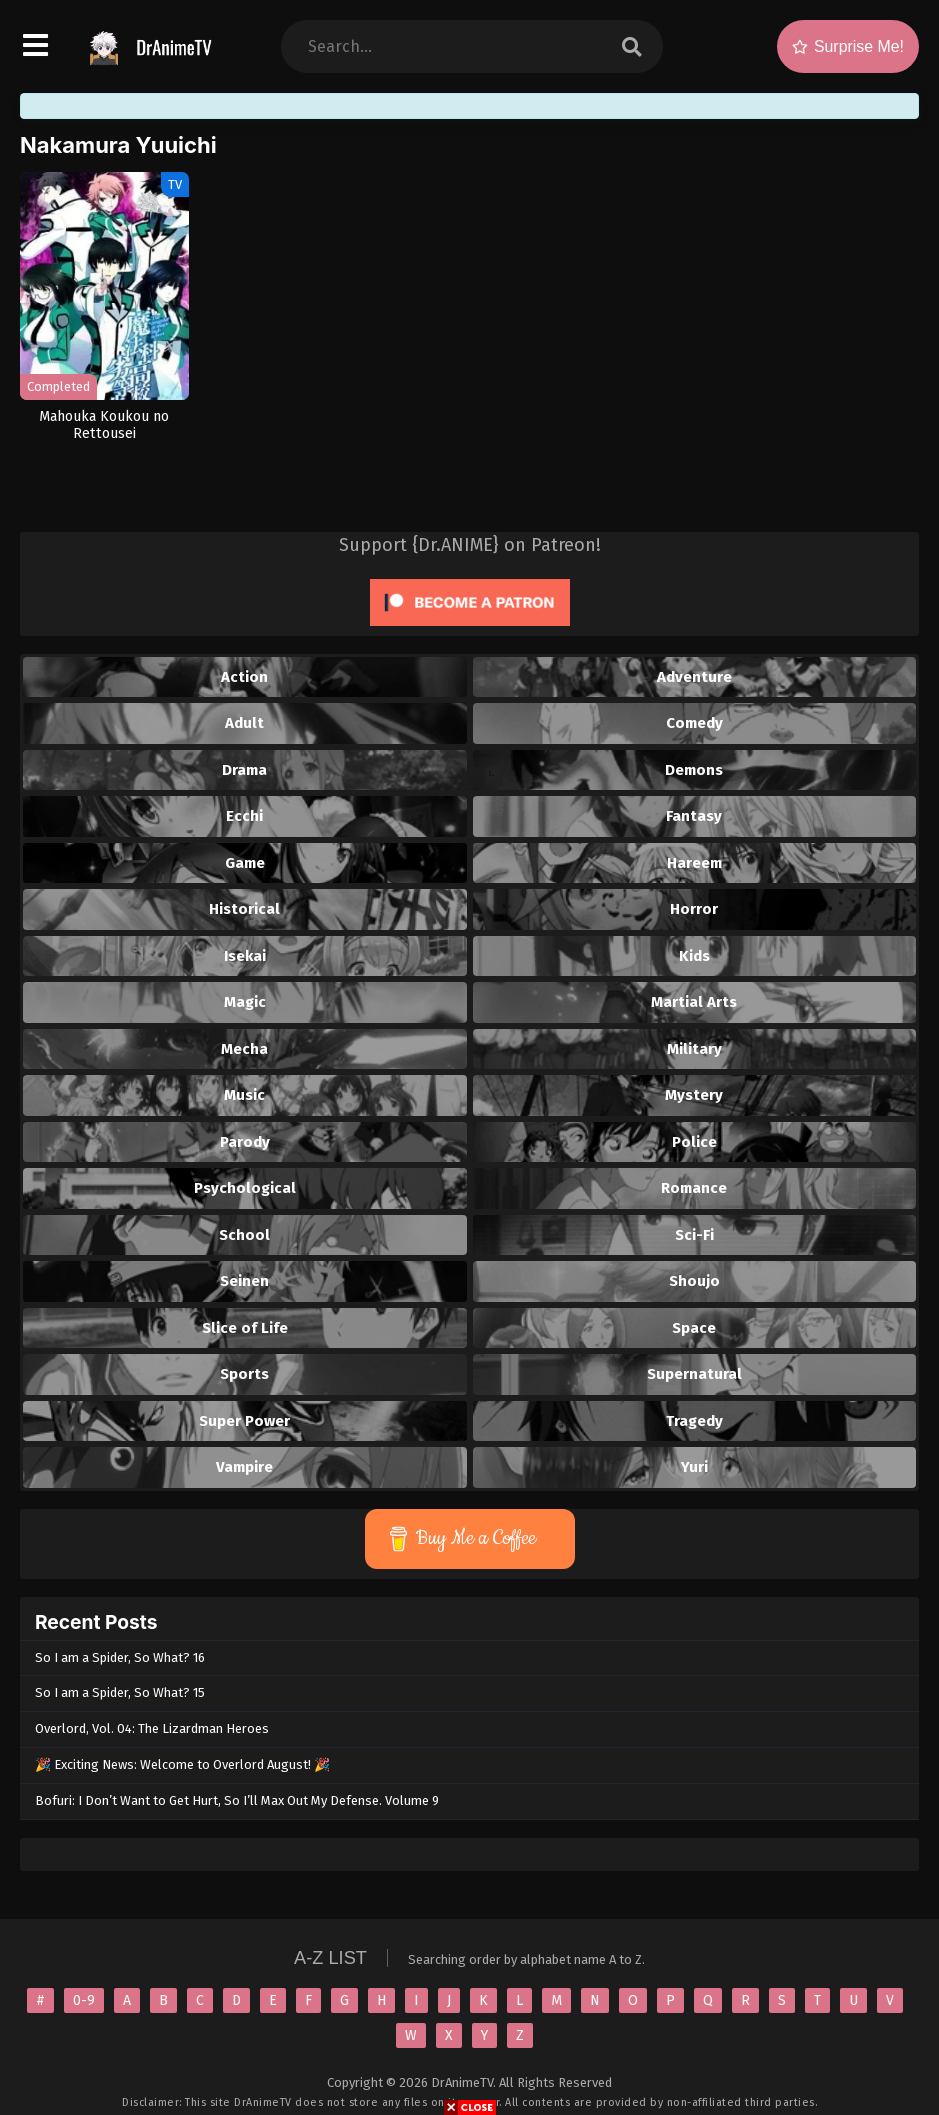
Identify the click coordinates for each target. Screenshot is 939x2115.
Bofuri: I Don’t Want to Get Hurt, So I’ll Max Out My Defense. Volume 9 (237, 1800)
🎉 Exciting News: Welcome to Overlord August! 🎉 (182, 1764)
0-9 (84, 2000)
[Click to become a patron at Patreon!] (470, 631)
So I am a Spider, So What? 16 (120, 1657)
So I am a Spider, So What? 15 (120, 1692)
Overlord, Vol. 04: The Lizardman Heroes (152, 1728)
